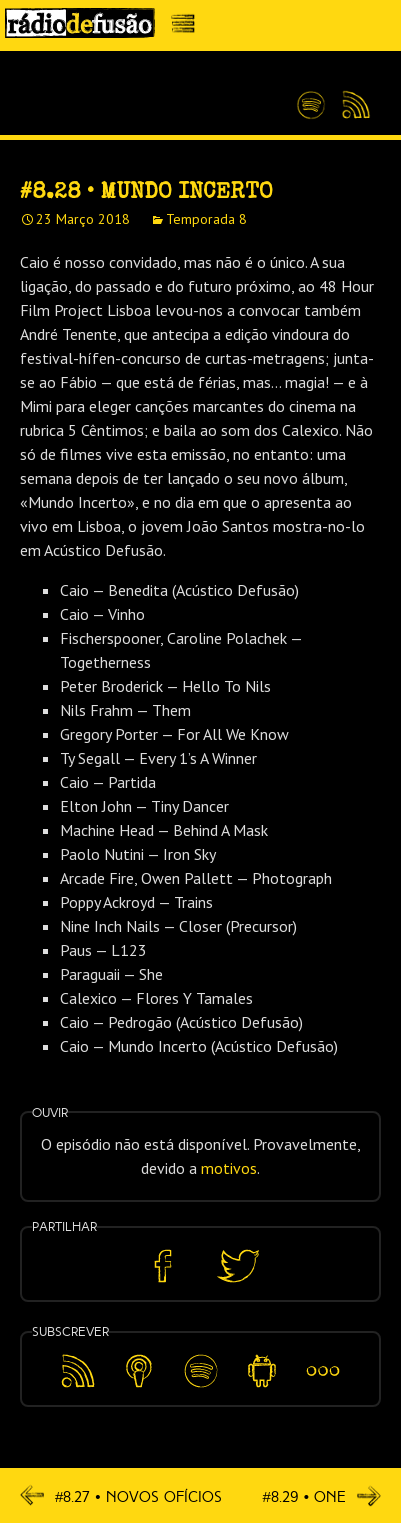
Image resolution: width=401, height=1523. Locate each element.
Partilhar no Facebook (163, 1266)
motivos (229, 1168)
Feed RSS (352, 106)
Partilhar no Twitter (238, 1266)
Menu (188, 28)
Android (261, 1357)
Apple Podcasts (139, 1367)
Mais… (323, 1357)
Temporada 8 (206, 219)
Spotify (311, 97)
